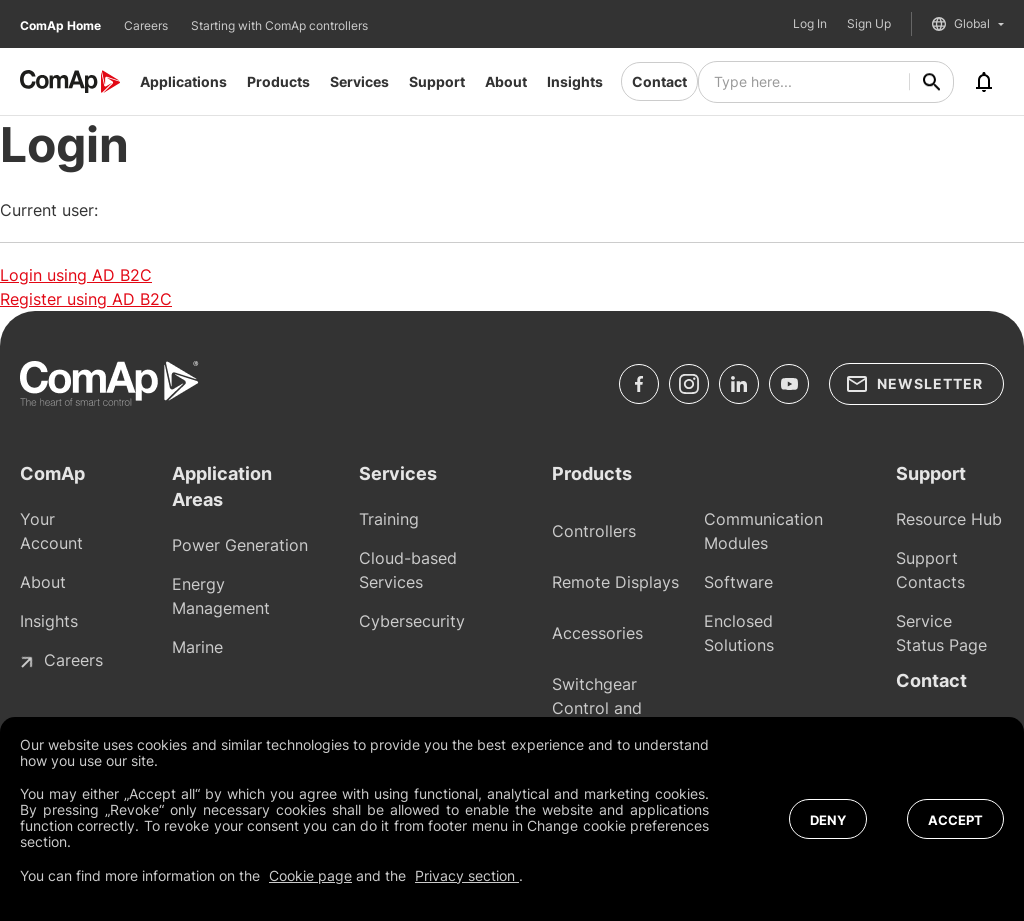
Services (359, 81)
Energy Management (221, 596)
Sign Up (869, 24)
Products (278, 81)
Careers (147, 25)
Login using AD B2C (76, 275)
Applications (183, 81)
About (506, 81)
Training (389, 519)
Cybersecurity (412, 621)
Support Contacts (930, 570)
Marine (197, 647)
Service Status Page (941, 633)
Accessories (597, 633)
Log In (810, 24)
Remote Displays (615, 582)
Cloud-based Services (408, 570)
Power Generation (240, 545)
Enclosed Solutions (739, 633)
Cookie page (310, 875)
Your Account (51, 531)
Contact (659, 81)
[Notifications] (984, 82)
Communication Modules (763, 531)
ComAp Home (62, 25)
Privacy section (467, 875)
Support (437, 81)
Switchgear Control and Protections (597, 708)
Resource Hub (949, 519)
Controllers (594, 531)
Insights (575, 81)
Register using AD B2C (86, 299)
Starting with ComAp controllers (279, 25)
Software (738, 582)
